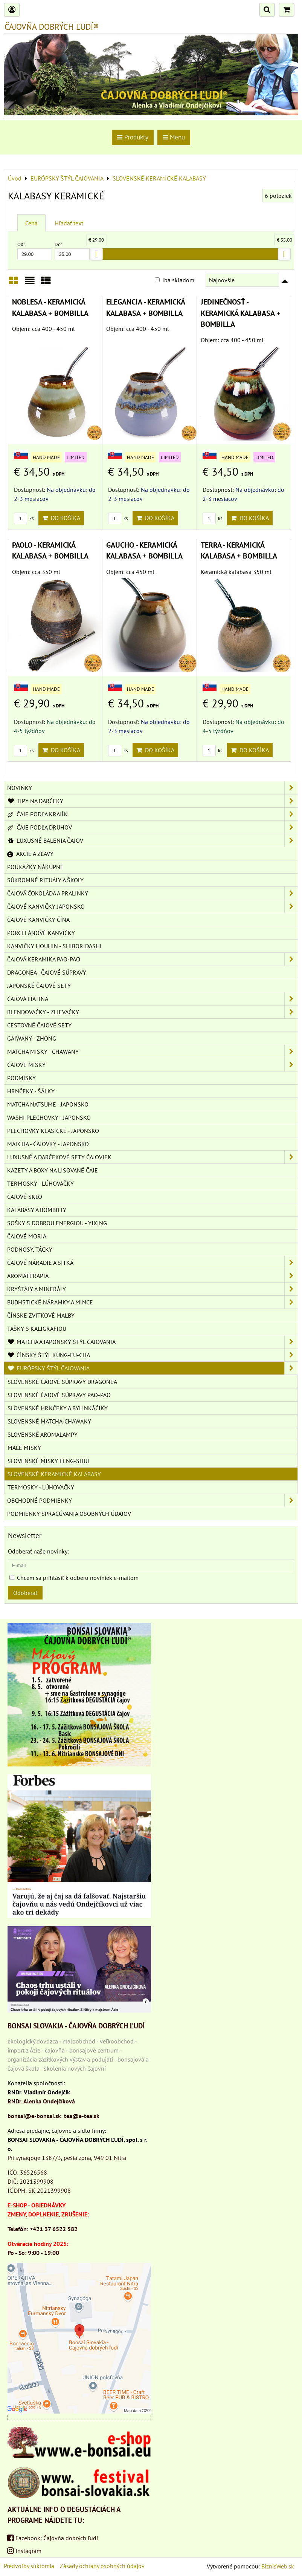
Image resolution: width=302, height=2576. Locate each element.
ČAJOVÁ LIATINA (152, 998)
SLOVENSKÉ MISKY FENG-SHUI (48, 1461)
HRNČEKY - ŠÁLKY (31, 1091)
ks (24, 518)
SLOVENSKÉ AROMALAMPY (43, 1434)
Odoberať (25, 1592)
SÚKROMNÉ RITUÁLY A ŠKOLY (45, 880)
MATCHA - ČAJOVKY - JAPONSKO (48, 1144)
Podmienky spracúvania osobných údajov (69, 1513)
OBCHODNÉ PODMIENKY (152, 1500)
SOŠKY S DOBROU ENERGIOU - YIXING (57, 1223)
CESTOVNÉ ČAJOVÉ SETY (39, 1025)
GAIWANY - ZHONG (31, 1038)
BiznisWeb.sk (277, 2566)
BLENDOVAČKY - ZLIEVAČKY (152, 1012)
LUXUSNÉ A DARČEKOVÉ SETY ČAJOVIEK (152, 1157)
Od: (34, 250)
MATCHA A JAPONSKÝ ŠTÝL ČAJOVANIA (152, 1341)
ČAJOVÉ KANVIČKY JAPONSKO (152, 906)
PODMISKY (21, 1078)
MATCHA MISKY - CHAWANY (152, 1051)
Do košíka (61, 518)
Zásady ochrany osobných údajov (102, 2566)
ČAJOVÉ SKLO (24, 1196)
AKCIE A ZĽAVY (30, 853)
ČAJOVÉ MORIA (26, 1236)
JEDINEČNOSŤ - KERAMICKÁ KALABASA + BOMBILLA (241, 313)
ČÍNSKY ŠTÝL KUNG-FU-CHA (152, 1354)
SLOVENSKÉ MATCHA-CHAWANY (49, 1421)
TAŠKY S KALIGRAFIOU (36, 1328)
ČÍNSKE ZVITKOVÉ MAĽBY (41, 1315)
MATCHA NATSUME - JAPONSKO (47, 1104)
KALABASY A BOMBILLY (36, 1210)
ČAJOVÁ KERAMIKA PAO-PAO (152, 959)
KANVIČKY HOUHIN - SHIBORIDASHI (54, 946)
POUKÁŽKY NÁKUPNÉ (35, 867)
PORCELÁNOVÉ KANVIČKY (41, 933)
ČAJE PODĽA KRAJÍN (152, 814)
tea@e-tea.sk (81, 2116)
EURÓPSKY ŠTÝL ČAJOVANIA (152, 1368)
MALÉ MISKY (24, 1447)
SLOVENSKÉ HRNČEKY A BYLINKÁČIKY (58, 1408)
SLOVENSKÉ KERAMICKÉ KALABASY (54, 1474)
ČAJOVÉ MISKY (152, 1064)
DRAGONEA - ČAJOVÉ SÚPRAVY (46, 972)
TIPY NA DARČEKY (152, 800)
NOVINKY (152, 787)
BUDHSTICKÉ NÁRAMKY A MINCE (152, 1302)
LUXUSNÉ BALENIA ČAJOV (152, 840)
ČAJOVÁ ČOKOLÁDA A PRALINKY (152, 893)
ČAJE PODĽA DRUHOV (152, 827)
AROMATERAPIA (152, 1275)
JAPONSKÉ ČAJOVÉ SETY (39, 985)
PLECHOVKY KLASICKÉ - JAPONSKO (53, 1130)
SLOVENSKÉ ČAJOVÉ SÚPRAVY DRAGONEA (62, 1381)
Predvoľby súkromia (29, 2566)
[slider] (96, 254)
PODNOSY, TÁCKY (29, 1249)
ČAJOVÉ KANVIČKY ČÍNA (38, 919)
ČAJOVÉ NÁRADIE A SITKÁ (152, 1262)
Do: (72, 250)
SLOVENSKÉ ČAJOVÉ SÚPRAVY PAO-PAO (59, 1395)
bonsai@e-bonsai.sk (34, 2116)
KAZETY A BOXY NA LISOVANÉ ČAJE (52, 1170)
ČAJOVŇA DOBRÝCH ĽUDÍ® (52, 26)
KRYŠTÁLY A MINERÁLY (152, 1289)
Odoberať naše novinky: (38, 1551)
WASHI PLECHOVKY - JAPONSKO (49, 1117)
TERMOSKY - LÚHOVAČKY (40, 1183)
